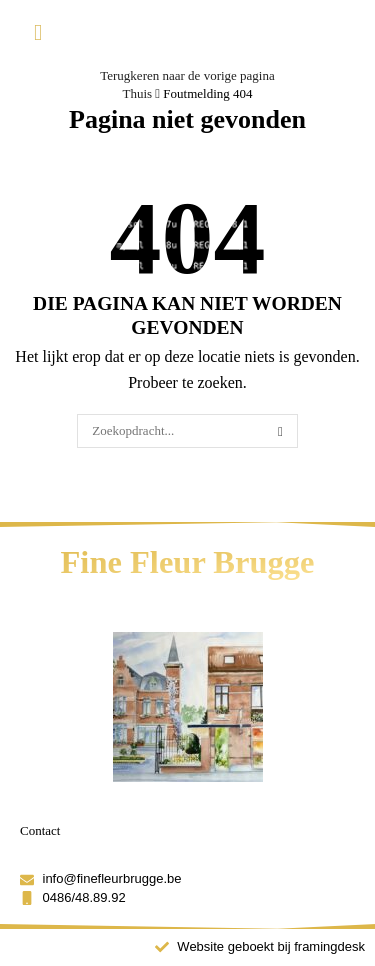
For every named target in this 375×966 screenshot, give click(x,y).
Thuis (137, 93)
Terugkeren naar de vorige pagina (187, 75)
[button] (38, 33)
